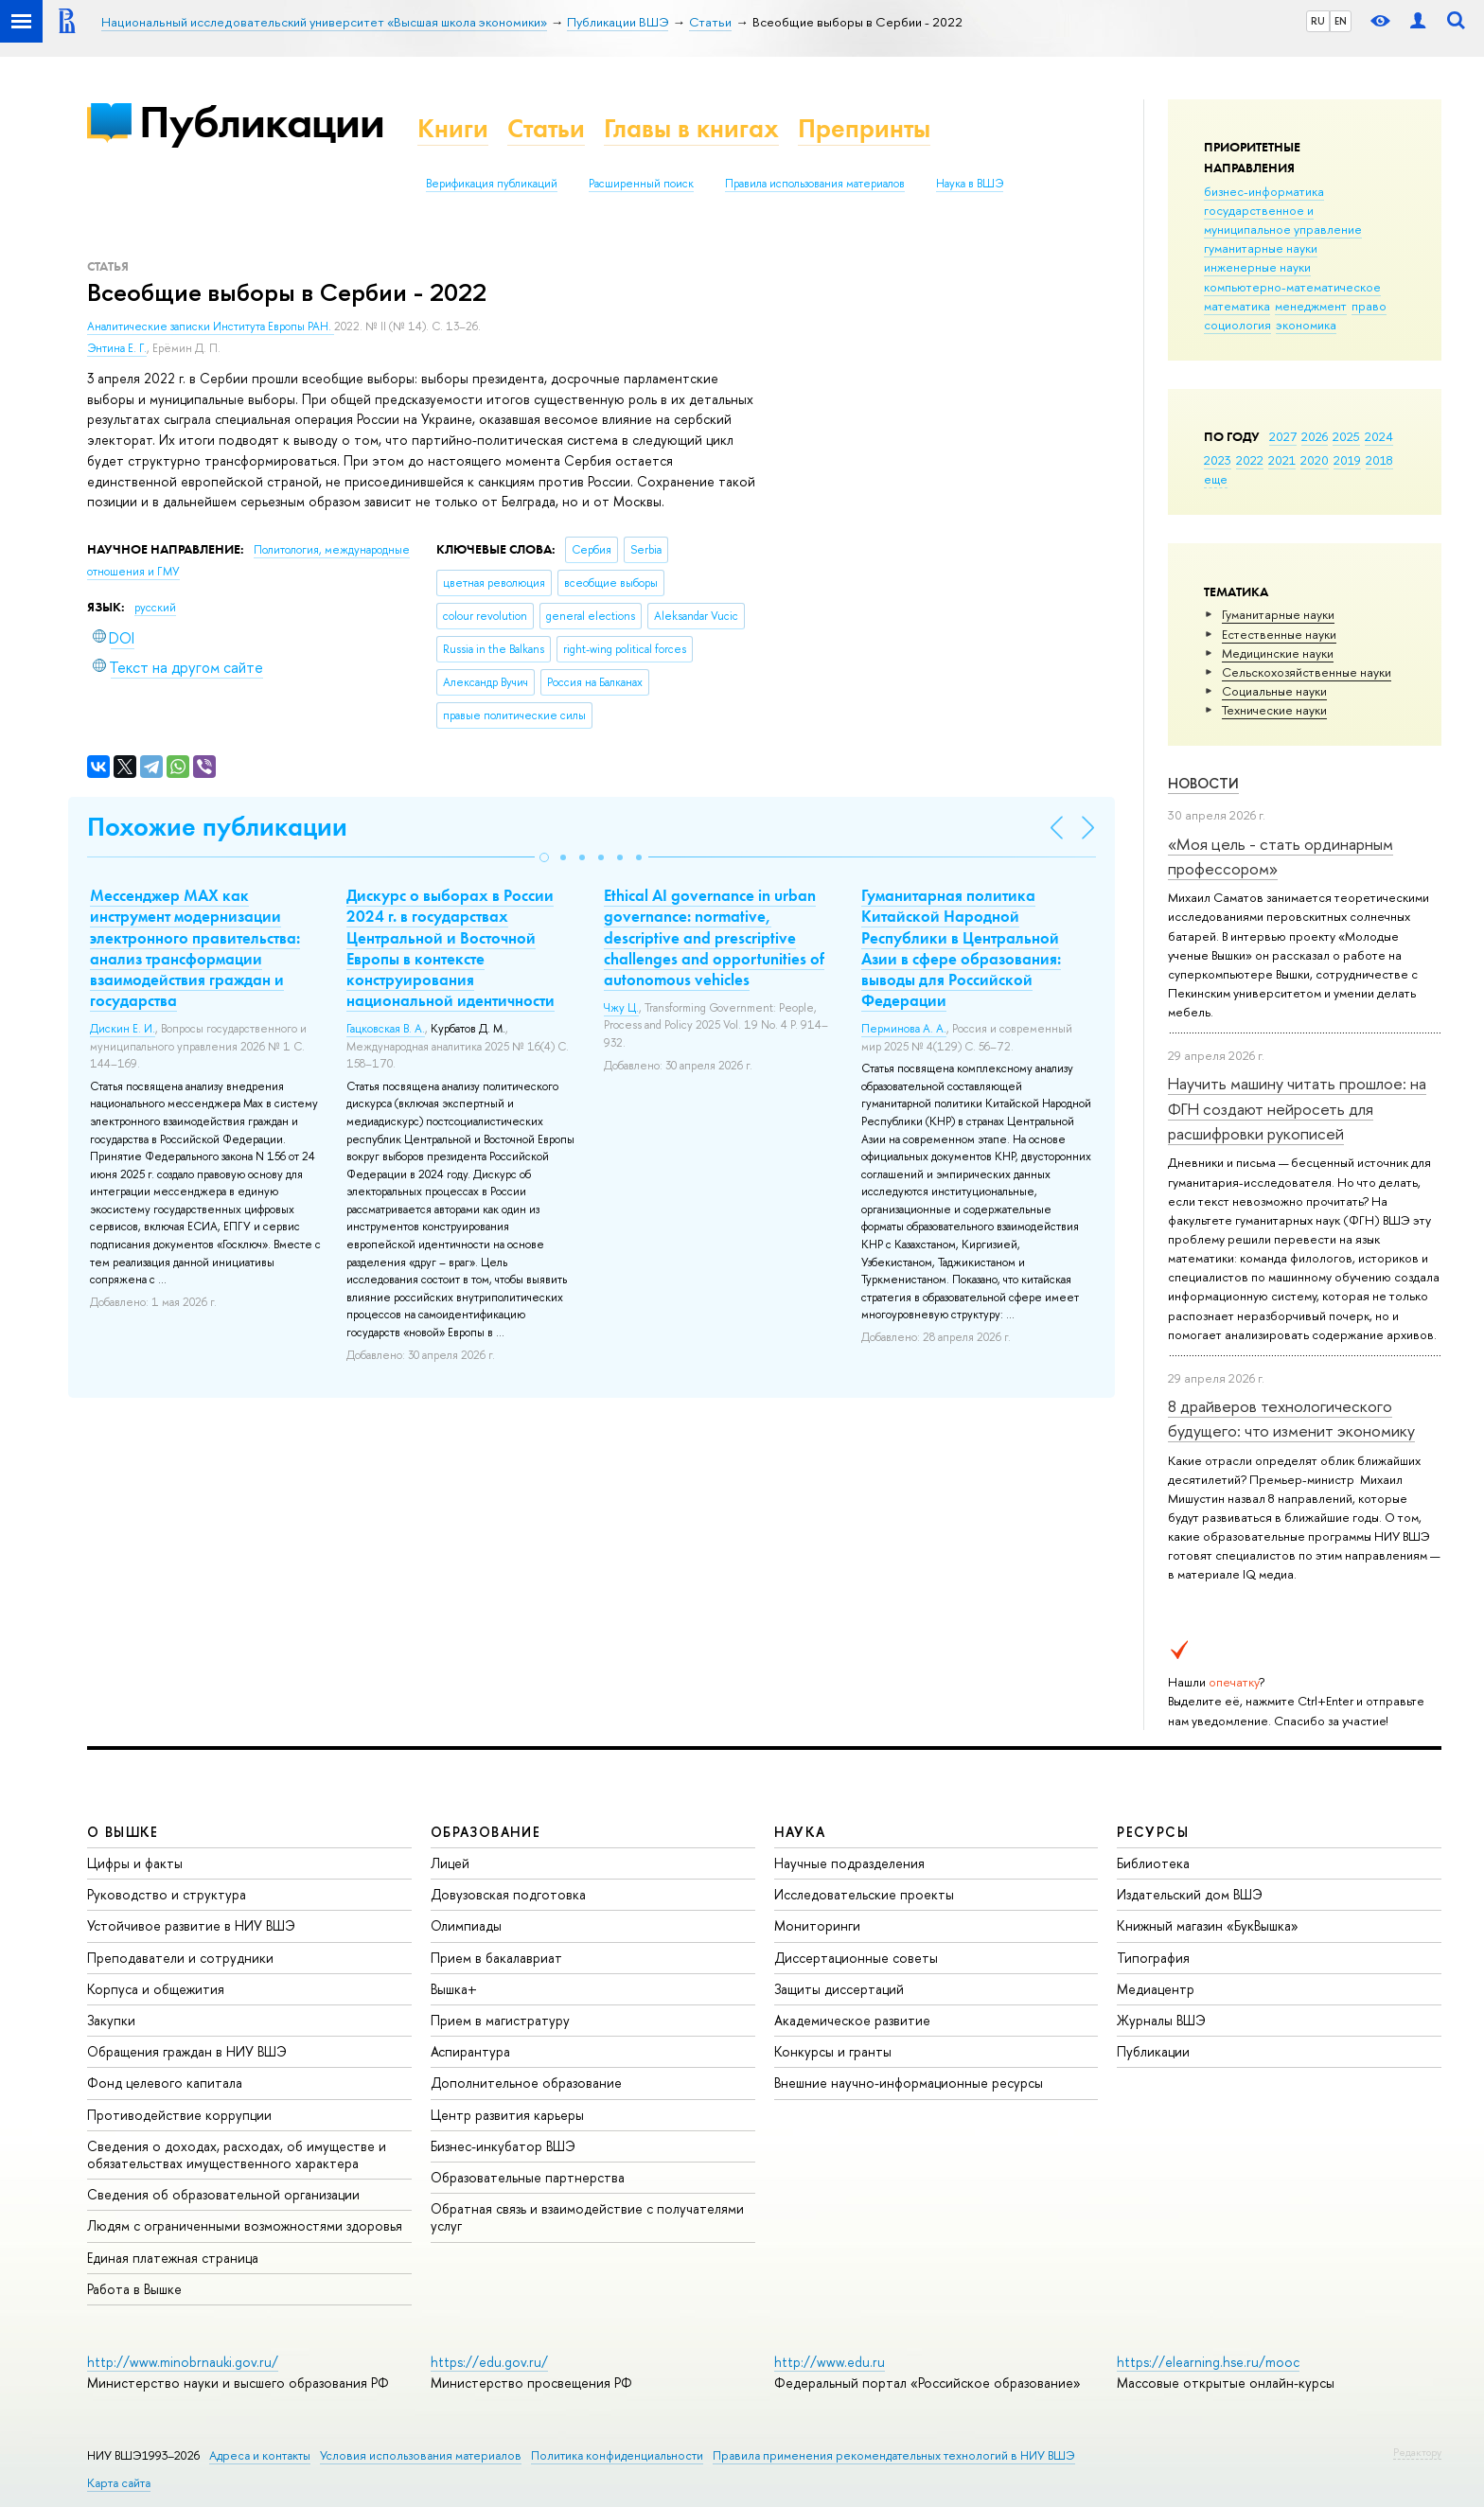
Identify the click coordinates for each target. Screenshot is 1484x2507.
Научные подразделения (849, 1863)
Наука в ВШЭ (969, 183)
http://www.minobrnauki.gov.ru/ (182, 2362)
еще (1216, 478)
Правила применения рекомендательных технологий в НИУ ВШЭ (894, 2455)
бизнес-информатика (1264, 191)
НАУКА (800, 1832)
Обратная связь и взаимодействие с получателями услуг (587, 2216)
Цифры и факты (135, 1863)
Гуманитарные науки (1278, 614)
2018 (1379, 459)
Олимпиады (466, 1925)
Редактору (1417, 2452)
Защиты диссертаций (839, 1989)
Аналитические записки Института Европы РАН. (210, 326)
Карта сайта (118, 2483)
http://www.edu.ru (829, 2362)
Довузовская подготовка (508, 1894)
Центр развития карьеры (507, 2115)
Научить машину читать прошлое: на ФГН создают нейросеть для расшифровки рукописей (1297, 1108)
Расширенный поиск (641, 183)
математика (1237, 305)
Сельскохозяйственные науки (1306, 671)
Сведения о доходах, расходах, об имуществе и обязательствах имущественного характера (236, 2154)
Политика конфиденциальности (617, 2455)
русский (155, 607)
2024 (1379, 436)
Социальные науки (1274, 690)
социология (1237, 324)
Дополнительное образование (526, 2083)
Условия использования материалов (420, 2455)
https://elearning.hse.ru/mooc (1208, 2362)
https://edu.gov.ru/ (489, 2362)
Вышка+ (454, 1989)
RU (1318, 20)
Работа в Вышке (134, 2289)
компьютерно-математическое (1292, 286)
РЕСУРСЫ (1153, 1832)
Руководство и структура (166, 1894)
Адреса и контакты (259, 2455)
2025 (1346, 436)
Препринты (864, 128)
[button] (544, 857)
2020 (1314, 459)
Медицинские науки (1278, 653)
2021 (1282, 459)
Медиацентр (1155, 1989)
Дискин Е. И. (122, 1028)
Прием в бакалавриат (496, 1958)
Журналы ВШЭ (1161, 2020)
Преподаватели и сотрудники (180, 1958)
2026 (1314, 436)
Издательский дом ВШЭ (1190, 1894)
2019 (1347, 459)
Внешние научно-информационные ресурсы (908, 2083)
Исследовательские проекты (864, 1894)
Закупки (111, 2020)
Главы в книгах (691, 128)
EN (1340, 20)
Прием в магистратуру (500, 2020)
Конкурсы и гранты (833, 2051)
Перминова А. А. (903, 1028)
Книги (452, 128)
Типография (1153, 1958)
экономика (1306, 324)
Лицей (450, 1863)
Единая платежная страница (172, 2258)
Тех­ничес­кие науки (1274, 709)
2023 (1217, 459)
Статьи (546, 128)
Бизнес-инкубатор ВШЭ (503, 2146)
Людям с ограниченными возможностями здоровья (244, 2225)
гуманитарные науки (1260, 247)
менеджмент (1311, 305)
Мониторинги (817, 1925)
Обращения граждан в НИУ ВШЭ (187, 2051)
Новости (1203, 783)
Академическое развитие (852, 2020)
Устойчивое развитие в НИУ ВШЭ (191, 1925)
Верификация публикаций (491, 183)
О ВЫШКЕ (123, 1832)
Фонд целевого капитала (164, 2083)
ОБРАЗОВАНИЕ (485, 1832)
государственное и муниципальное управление (1283, 220)
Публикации (261, 121)
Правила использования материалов (815, 183)
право (1369, 305)
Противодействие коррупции (179, 2115)
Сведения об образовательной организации (223, 2194)
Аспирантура (470, 2051)
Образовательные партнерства (528, 2177)
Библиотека (1153, 1863)
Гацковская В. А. (385, 1028)
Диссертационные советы (856, 1958)
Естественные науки (1279, 634)
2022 (1249, 459)
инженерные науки (1257, 266)
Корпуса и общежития (155, 1989)
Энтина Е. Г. (117, 348)
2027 (1283, 436)
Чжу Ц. (621, 1007)
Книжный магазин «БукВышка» (1207, 1925)
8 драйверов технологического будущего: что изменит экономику (1291, 1418)
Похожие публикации (217, 826)
